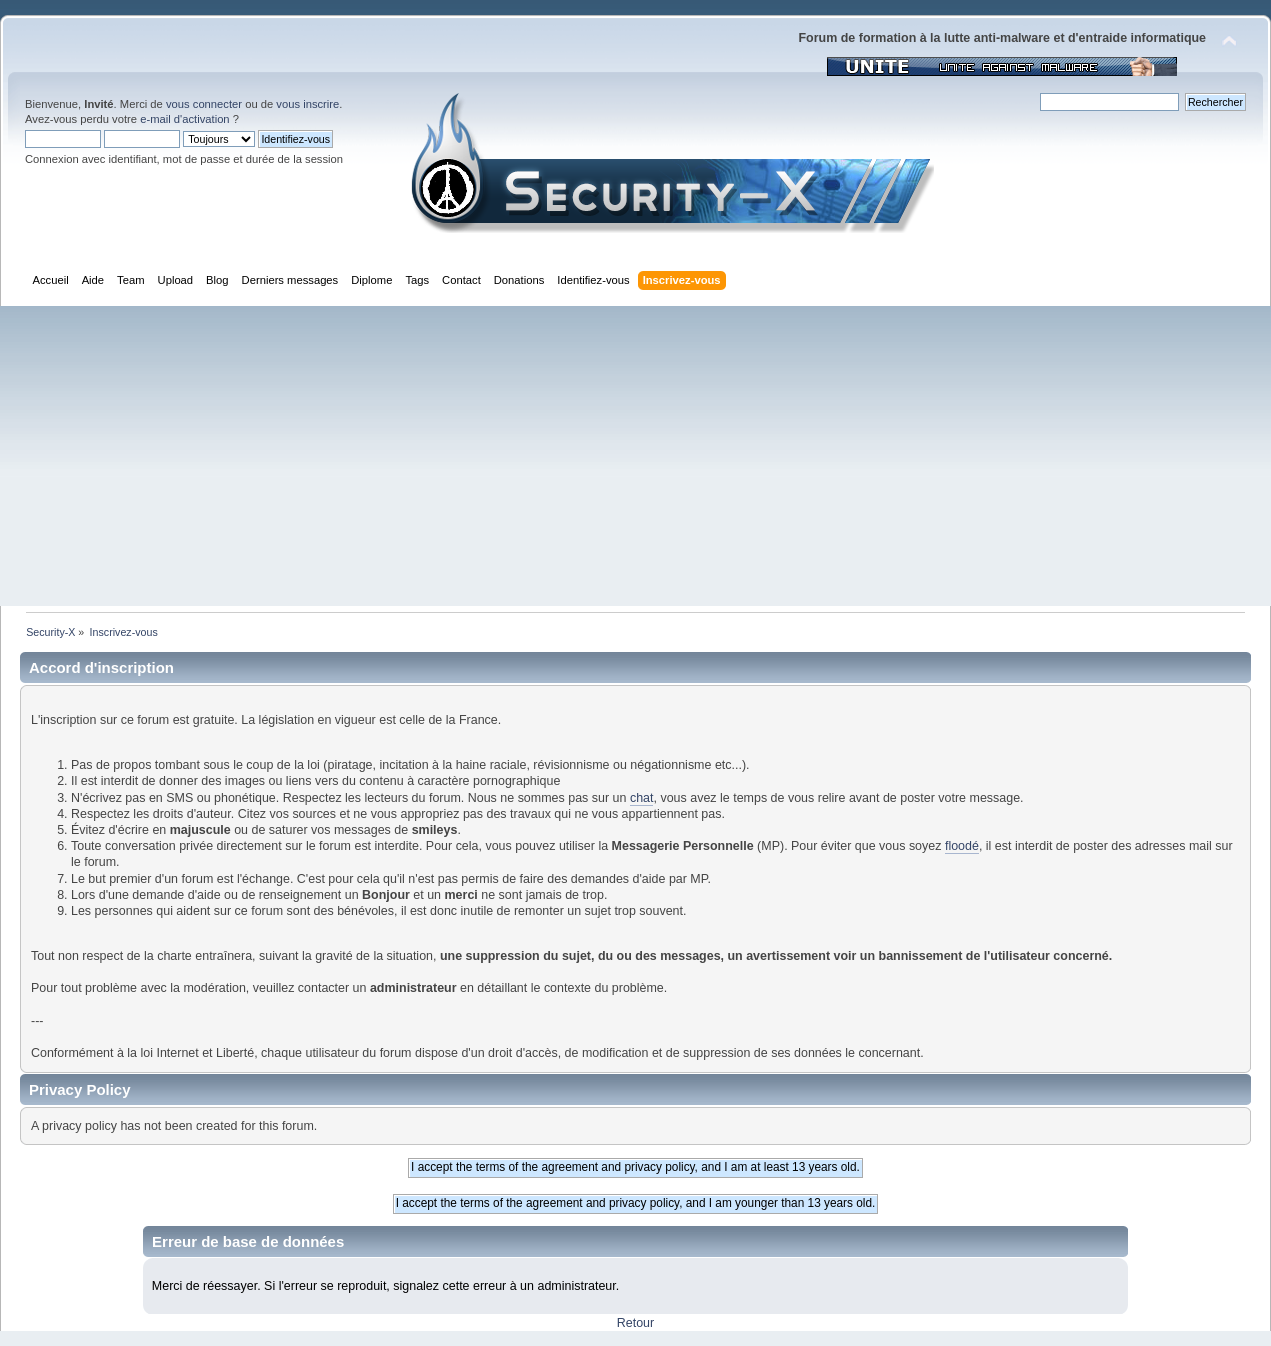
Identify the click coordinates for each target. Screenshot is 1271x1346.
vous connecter (204, 104)
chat (642, 798)
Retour (635, 1323)
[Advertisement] (636, 456)
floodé (962, 846)
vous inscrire (307, 104)
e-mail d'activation (184, 119)
